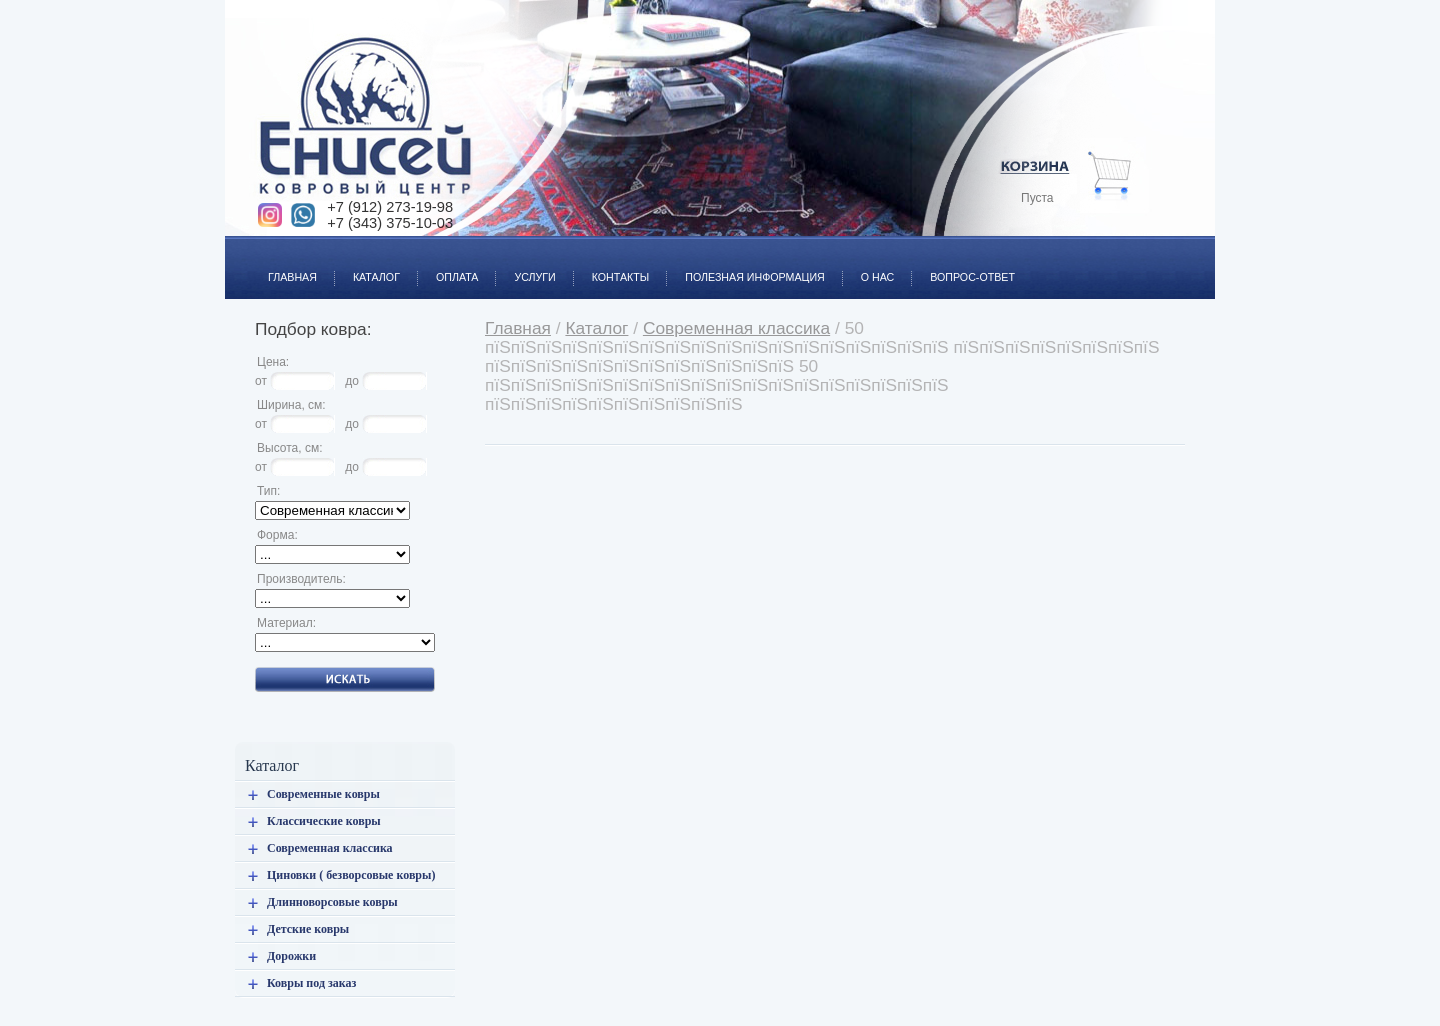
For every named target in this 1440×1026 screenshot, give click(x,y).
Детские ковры (308, 929)
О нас (869, 266)
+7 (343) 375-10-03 (390, 223)
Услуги (525, 266)
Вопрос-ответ (963, 266)
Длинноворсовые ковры (332, 902)
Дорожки (291, 956)
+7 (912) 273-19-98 (390, 207)
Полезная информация (746, 266)
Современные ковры (323, 794)
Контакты (612, 266)
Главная (283, 266)
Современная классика (330, 848)
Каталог (367, 266)
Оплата (448, 266)
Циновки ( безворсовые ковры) (351, 875)
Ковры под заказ (311, 983)
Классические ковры (324, 821)
